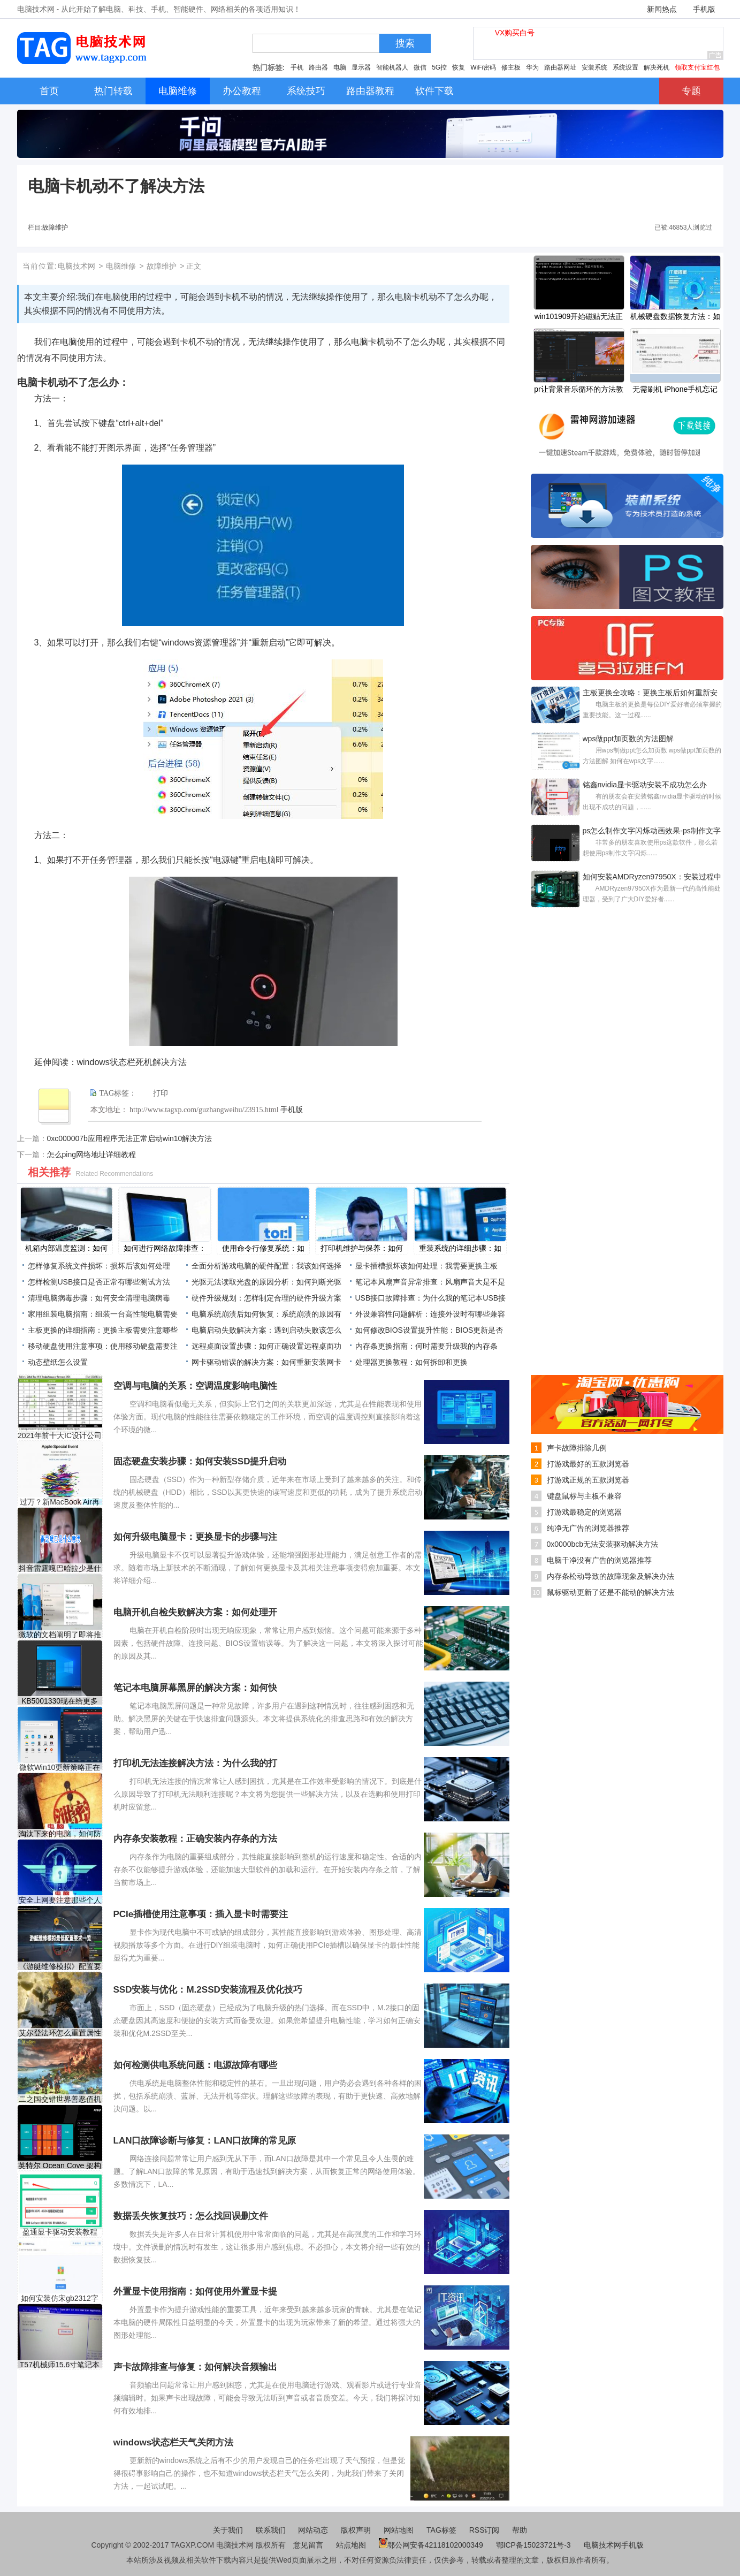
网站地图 (399, 2530)
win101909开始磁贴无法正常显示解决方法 (579, 317)
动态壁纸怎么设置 (58, 1362)
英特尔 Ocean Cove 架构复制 (60, 2165)
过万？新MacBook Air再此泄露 (60, 1502)
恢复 (458, 67)
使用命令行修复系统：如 (263, 1248)
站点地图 (351, 2545)
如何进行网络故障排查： (165, 1248)
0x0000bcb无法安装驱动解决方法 (603, 1544)
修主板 (511, 67)
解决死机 (656, 67)
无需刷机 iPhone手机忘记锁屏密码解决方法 (675, 390)
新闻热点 (662, 9)
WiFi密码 (483, 67)
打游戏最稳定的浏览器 (584, 1512)
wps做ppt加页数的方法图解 (628, 738)
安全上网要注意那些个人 (60, 1900)
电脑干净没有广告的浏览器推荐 (599, 1560)
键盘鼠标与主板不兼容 (584, 1496)
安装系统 (594, 67)
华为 (532, 67)
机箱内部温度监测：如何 (66, 1248)
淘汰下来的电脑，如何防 (60, 1833)
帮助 (519, 2530)
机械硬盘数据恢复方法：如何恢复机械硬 (675, 317)
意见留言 (308, 2545)
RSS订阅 (484, 2530)
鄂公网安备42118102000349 (431, 2545)
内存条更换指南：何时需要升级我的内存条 (426, 1346)
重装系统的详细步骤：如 (460, 1248)
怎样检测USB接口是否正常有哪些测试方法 (99, 1282)
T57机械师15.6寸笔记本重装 (60, 2364)
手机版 (704, 9)
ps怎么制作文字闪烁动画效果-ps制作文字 (652, 830)
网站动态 (313, 2530)
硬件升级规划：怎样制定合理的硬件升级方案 (266, 1298)
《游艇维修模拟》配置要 (60, 1966)
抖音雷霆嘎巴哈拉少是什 (60, 1568)
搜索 (405, 43)
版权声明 (356, 2530)
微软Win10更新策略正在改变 (60, 1767)
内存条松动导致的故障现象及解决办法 (610, 1576)
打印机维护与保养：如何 (362, 1248)
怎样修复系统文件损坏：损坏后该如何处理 (99, 1266)
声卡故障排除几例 (577, 1447)
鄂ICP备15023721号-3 (534, 2545)
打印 (160, 1093)
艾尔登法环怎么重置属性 (60, 2032)
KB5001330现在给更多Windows (59, 1701)
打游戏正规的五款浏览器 (588, 1480)
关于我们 (228, 2530)
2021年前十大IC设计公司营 (60, 1435)
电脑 (339, 67)
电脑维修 (121, 266)
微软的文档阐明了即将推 (60, 1634)
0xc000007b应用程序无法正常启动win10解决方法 (129, 1138)
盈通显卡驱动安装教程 (59, 2232)
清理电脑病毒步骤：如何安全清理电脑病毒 (99, 1298)
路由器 (318, 67)
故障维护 (55, 227)
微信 (420, 67)
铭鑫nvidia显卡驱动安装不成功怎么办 (645, 784)
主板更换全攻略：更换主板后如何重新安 (650, 692)
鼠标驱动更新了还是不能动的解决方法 (610, 1592)
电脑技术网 (76, 266)
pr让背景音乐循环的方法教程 (578, 390)
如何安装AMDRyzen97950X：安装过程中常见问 (652, 877)
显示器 (361, 67)
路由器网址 (560, 67)
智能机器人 (392, 67)
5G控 (439, 67)
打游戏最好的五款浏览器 (588, 1464)
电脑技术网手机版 (614, 2545)
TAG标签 (441, 2530)
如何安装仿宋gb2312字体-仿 (59, 2298)
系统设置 (625, 67)
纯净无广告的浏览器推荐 (588, 1528)
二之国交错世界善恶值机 (60, 2099)
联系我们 (271, 2530)
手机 (297, 67)
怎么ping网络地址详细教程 (91, 1154)
